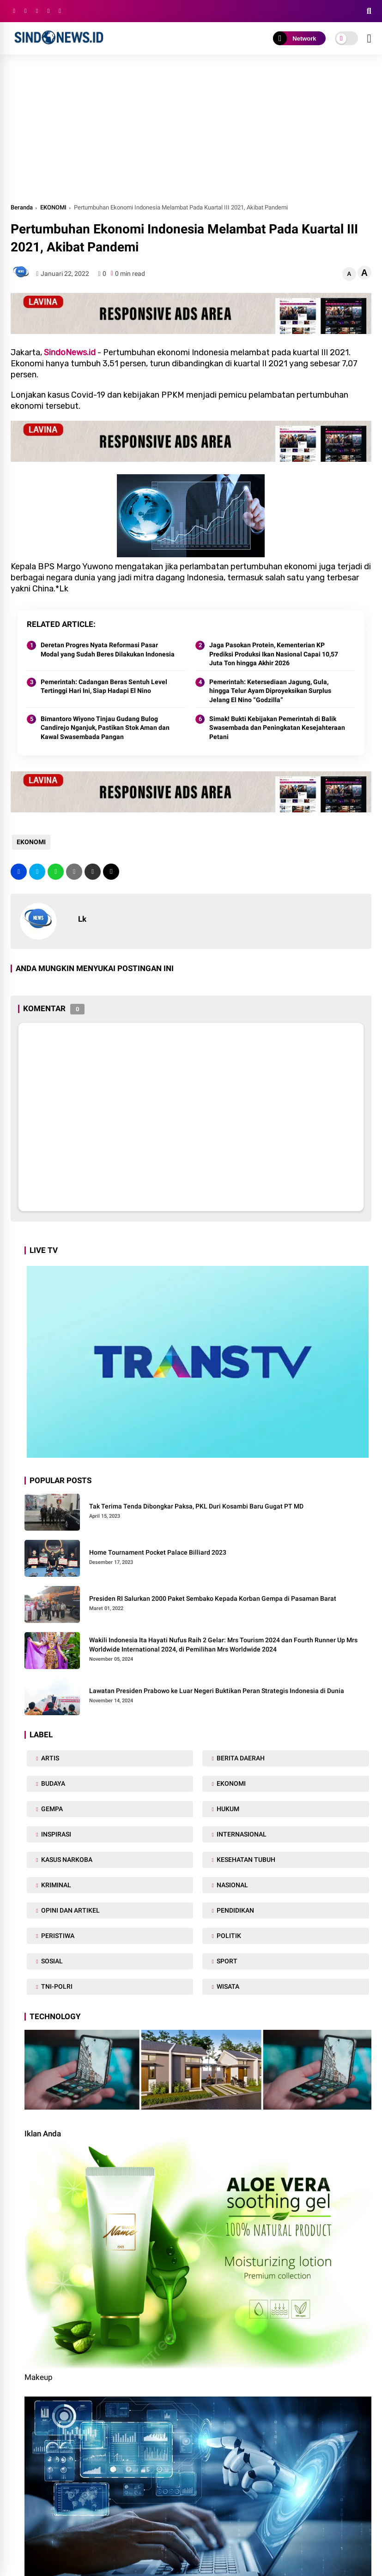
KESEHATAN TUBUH (245, 1859)
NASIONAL (231, 1885)
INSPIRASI (55, 1834)
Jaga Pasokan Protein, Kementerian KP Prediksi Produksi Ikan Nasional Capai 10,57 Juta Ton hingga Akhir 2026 (273, 654)
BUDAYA (52, 1783)
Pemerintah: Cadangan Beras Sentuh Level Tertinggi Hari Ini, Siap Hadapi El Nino (104, 686)
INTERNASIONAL (241, 1834)
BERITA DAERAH (240, 1758)
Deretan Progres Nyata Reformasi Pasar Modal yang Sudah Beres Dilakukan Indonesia (108, 649)
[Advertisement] (191, 132)
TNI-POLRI (56, 1986)
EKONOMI (53, 207)
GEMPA (51, 1809)
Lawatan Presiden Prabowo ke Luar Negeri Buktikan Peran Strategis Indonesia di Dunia (216, 1690)
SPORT (226, 1961)
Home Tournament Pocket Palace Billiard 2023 (157, 1552)
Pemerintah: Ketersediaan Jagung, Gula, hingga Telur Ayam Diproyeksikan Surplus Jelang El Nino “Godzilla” (270, 691)
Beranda (22, 207)
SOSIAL (51, 1961)
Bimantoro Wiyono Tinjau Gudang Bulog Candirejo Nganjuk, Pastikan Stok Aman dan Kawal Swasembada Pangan (105, 727)
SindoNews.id (70, 352)
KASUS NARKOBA (66, 1859)
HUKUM (227, 1809)
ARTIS (49, 1758)
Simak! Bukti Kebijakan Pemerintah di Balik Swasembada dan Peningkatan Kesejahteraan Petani (277, 727)
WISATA (227, 1986)
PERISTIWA (57, 1935)
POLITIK (228, 1935)
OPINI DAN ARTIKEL (70, 1910)
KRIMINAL (55, 1885)
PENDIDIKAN (234, 1910)
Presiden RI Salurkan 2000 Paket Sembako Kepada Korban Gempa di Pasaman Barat (212, 1598)
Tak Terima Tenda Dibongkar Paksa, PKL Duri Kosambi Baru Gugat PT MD (196, 1506)
